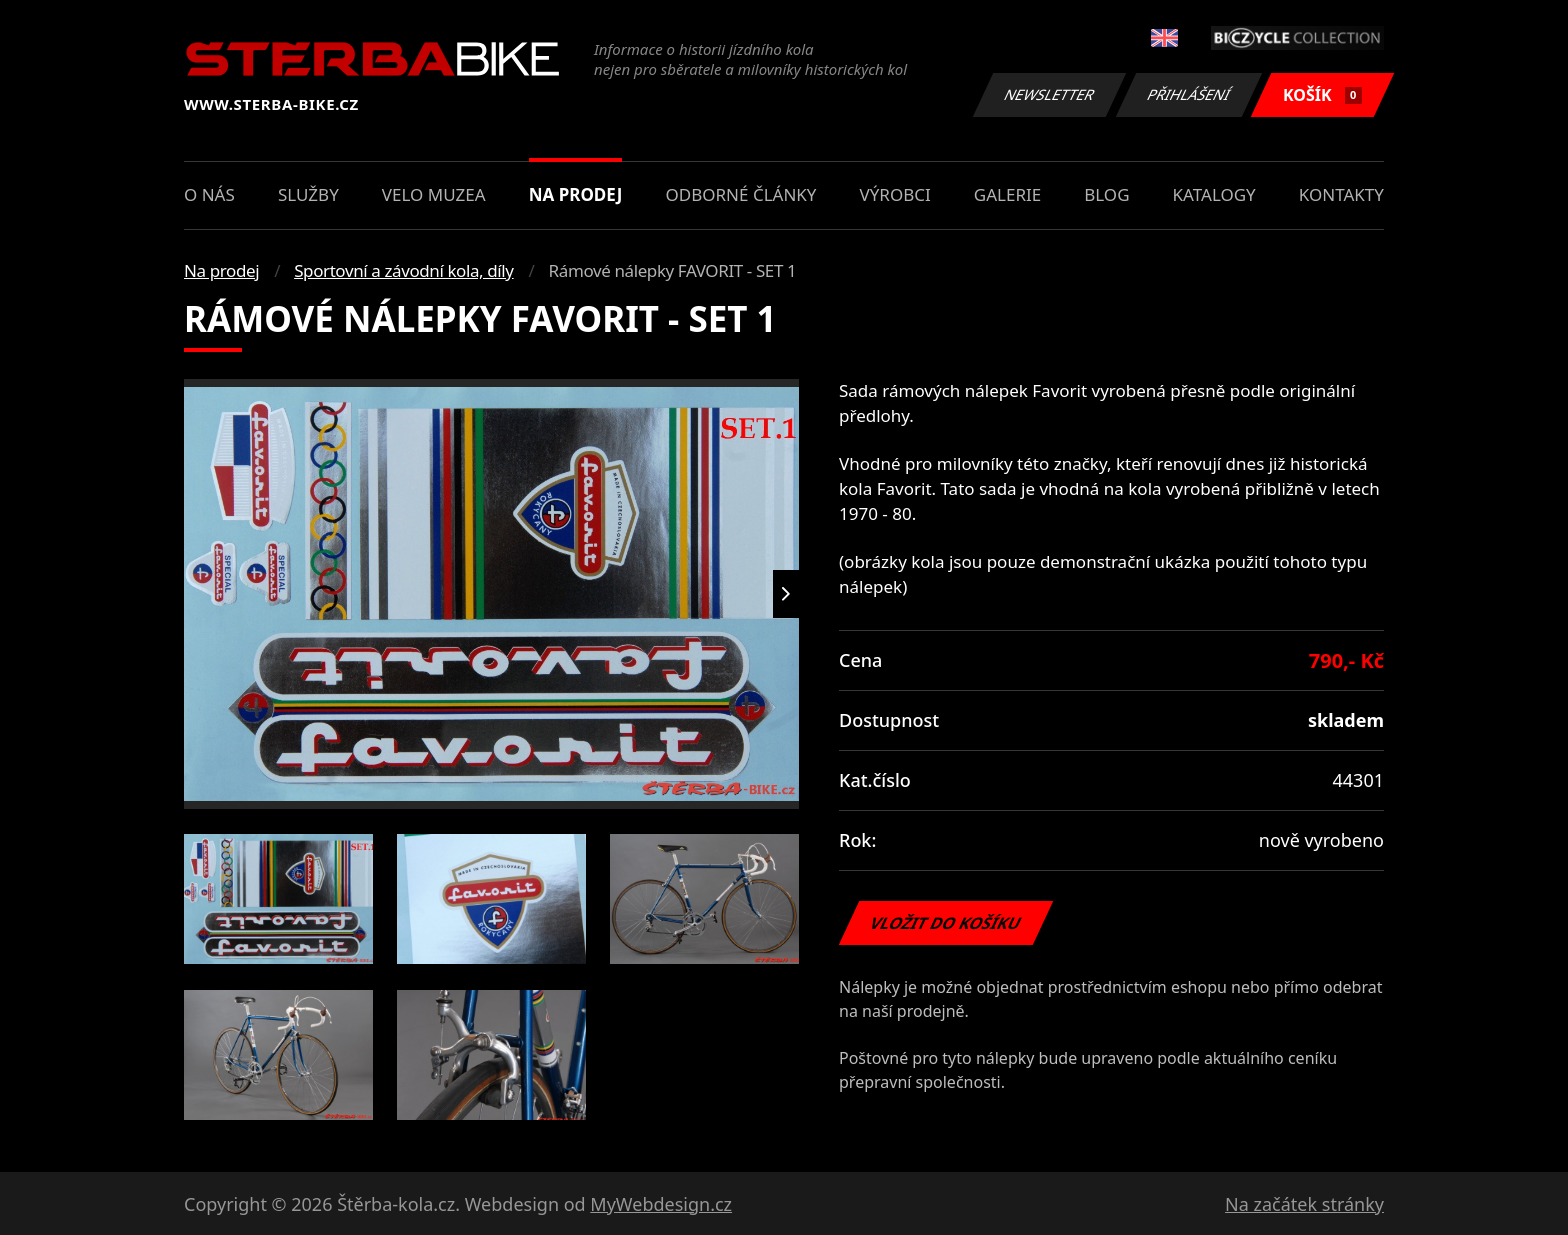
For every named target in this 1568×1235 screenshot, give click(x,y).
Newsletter (1049, 94)
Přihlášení (1188, 94)
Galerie (1007, 194)
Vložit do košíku (946, 923)
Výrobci (895, 194)
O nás (209, 194)
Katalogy (1214, 194)
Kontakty (1341, 194)
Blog (1106, 194)
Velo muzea (434, 194)
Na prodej (576, 194)
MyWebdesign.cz (661, 1204)
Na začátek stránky (1304, 1204)
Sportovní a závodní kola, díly (403, 270)
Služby (308, 194)
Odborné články (741, 194)
